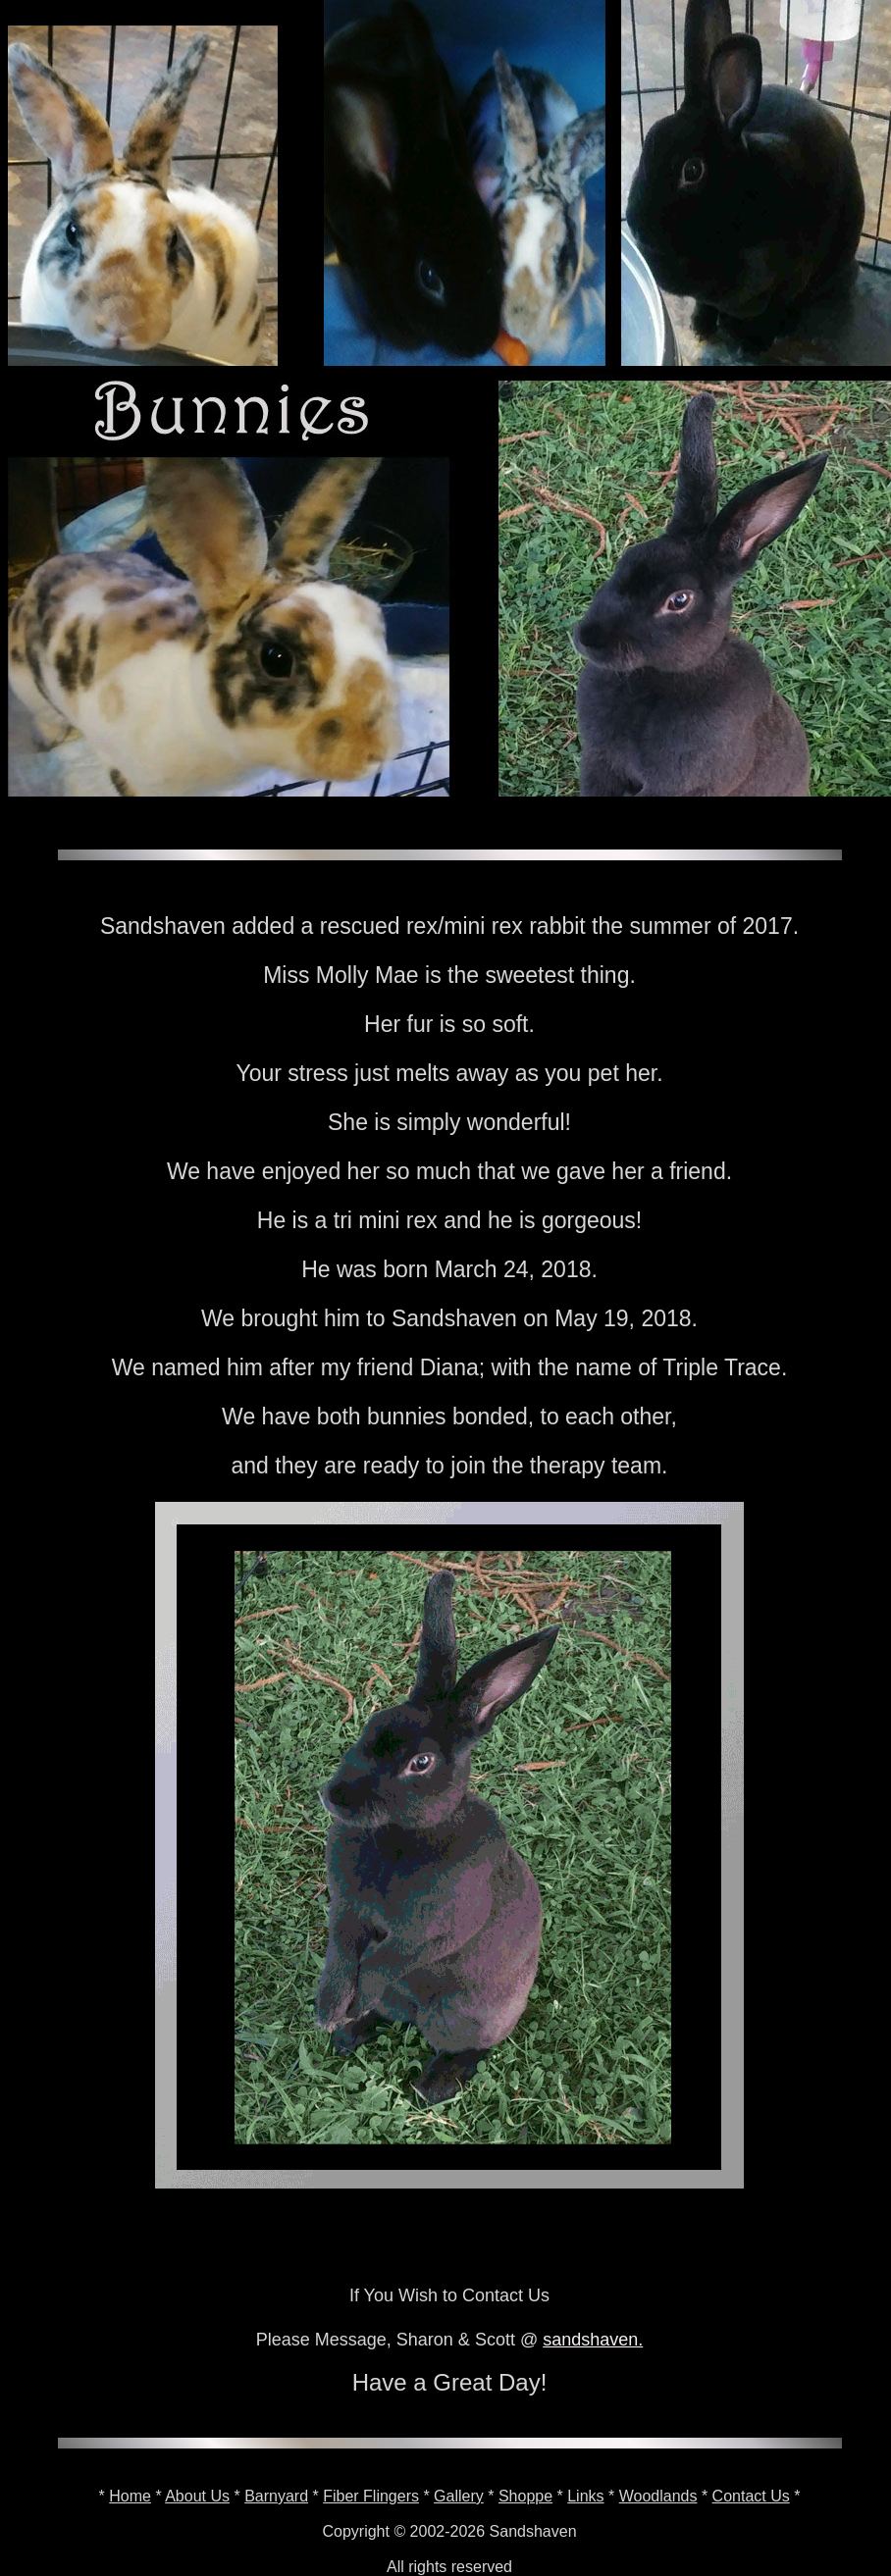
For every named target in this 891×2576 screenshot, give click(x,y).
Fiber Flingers (371, 2496)
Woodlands (658, 2496)
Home (130, 2496)
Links (585, 2496)
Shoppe (525, 2496)
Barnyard (276, 2496)
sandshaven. (593, 2339)
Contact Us (751, 2496)
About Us (197, 2496)
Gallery (459, 2496)
